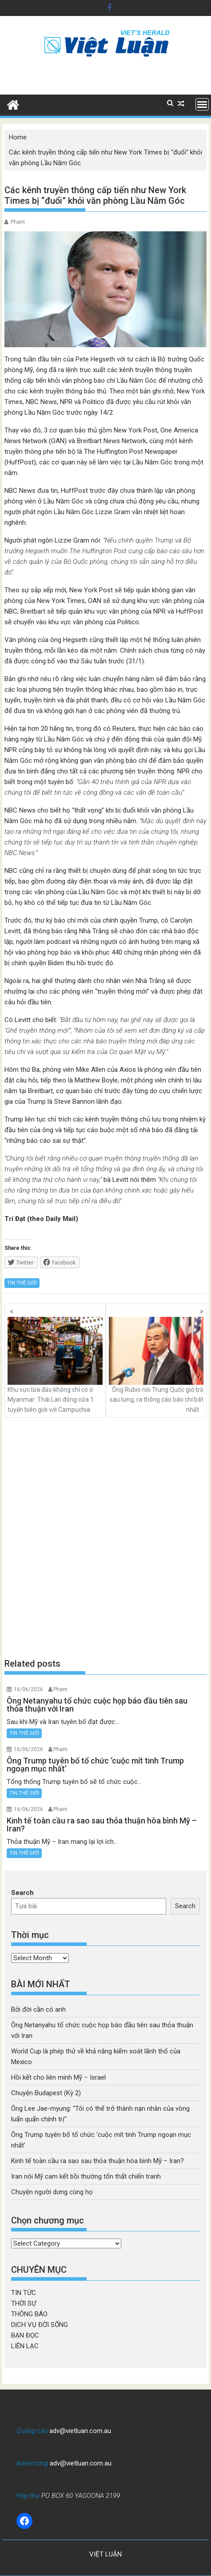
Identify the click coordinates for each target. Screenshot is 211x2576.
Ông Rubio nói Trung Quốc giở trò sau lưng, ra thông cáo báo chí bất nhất (156, 1365)
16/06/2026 (28, 1689)
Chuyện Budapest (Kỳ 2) (46, 2093)
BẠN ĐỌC (25, 2335)
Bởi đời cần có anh (38, 2009)
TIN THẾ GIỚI (22, 1283)
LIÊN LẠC (25, 2346)
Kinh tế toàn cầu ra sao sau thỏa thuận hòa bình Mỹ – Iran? (97, 2161)
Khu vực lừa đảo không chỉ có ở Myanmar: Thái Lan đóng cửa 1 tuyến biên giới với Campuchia (55, 1365)
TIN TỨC (23, 2293)
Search (22, 1893)
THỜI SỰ (23, 2303)
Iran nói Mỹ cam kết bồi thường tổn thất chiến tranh (86, 2176)
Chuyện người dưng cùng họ (52, 2192)
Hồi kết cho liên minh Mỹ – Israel (58, 2077)
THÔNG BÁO (29, 2314)
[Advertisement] (105, 1537)
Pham (18, 222)
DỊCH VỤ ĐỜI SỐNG (39, 2325)
